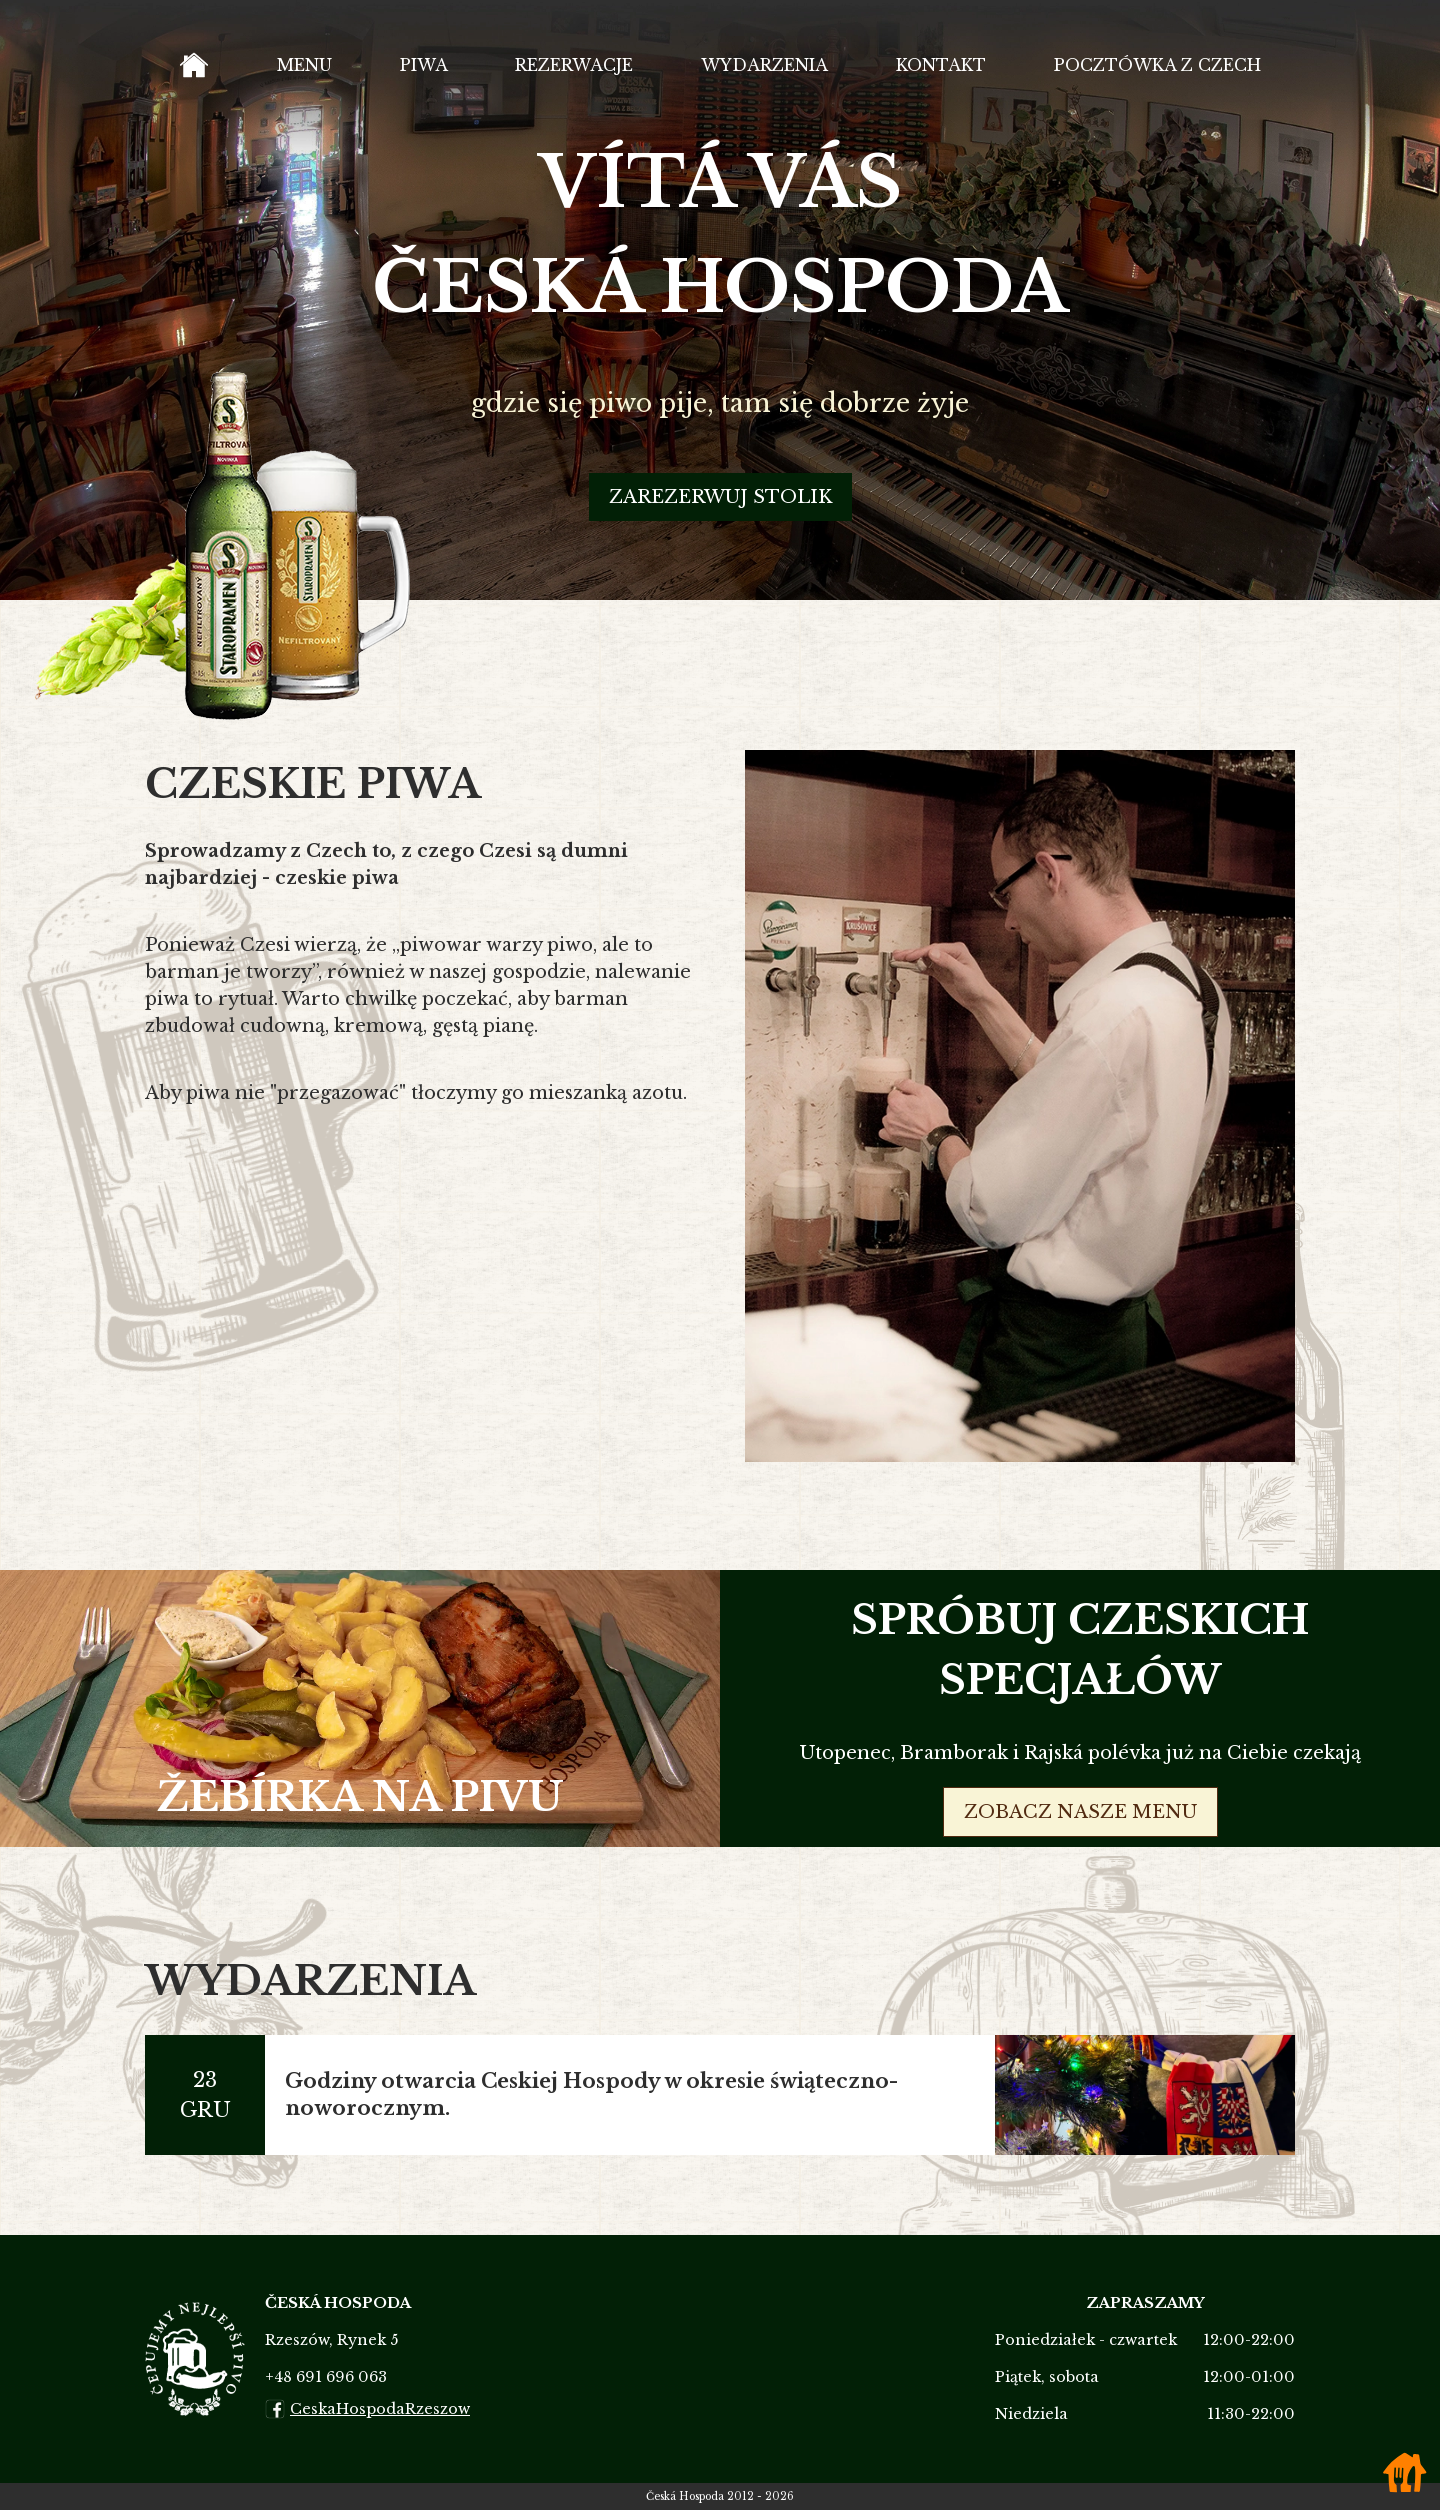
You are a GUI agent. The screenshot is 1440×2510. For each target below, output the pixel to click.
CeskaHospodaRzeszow (367, 2409)
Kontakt (926, 85)
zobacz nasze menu (1080, 1812)
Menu (288, 85)
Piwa (403, 85)
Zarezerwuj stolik (720, 537)
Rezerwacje (553, 85)
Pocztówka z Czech (1150, 85)
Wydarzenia (747, 85)
